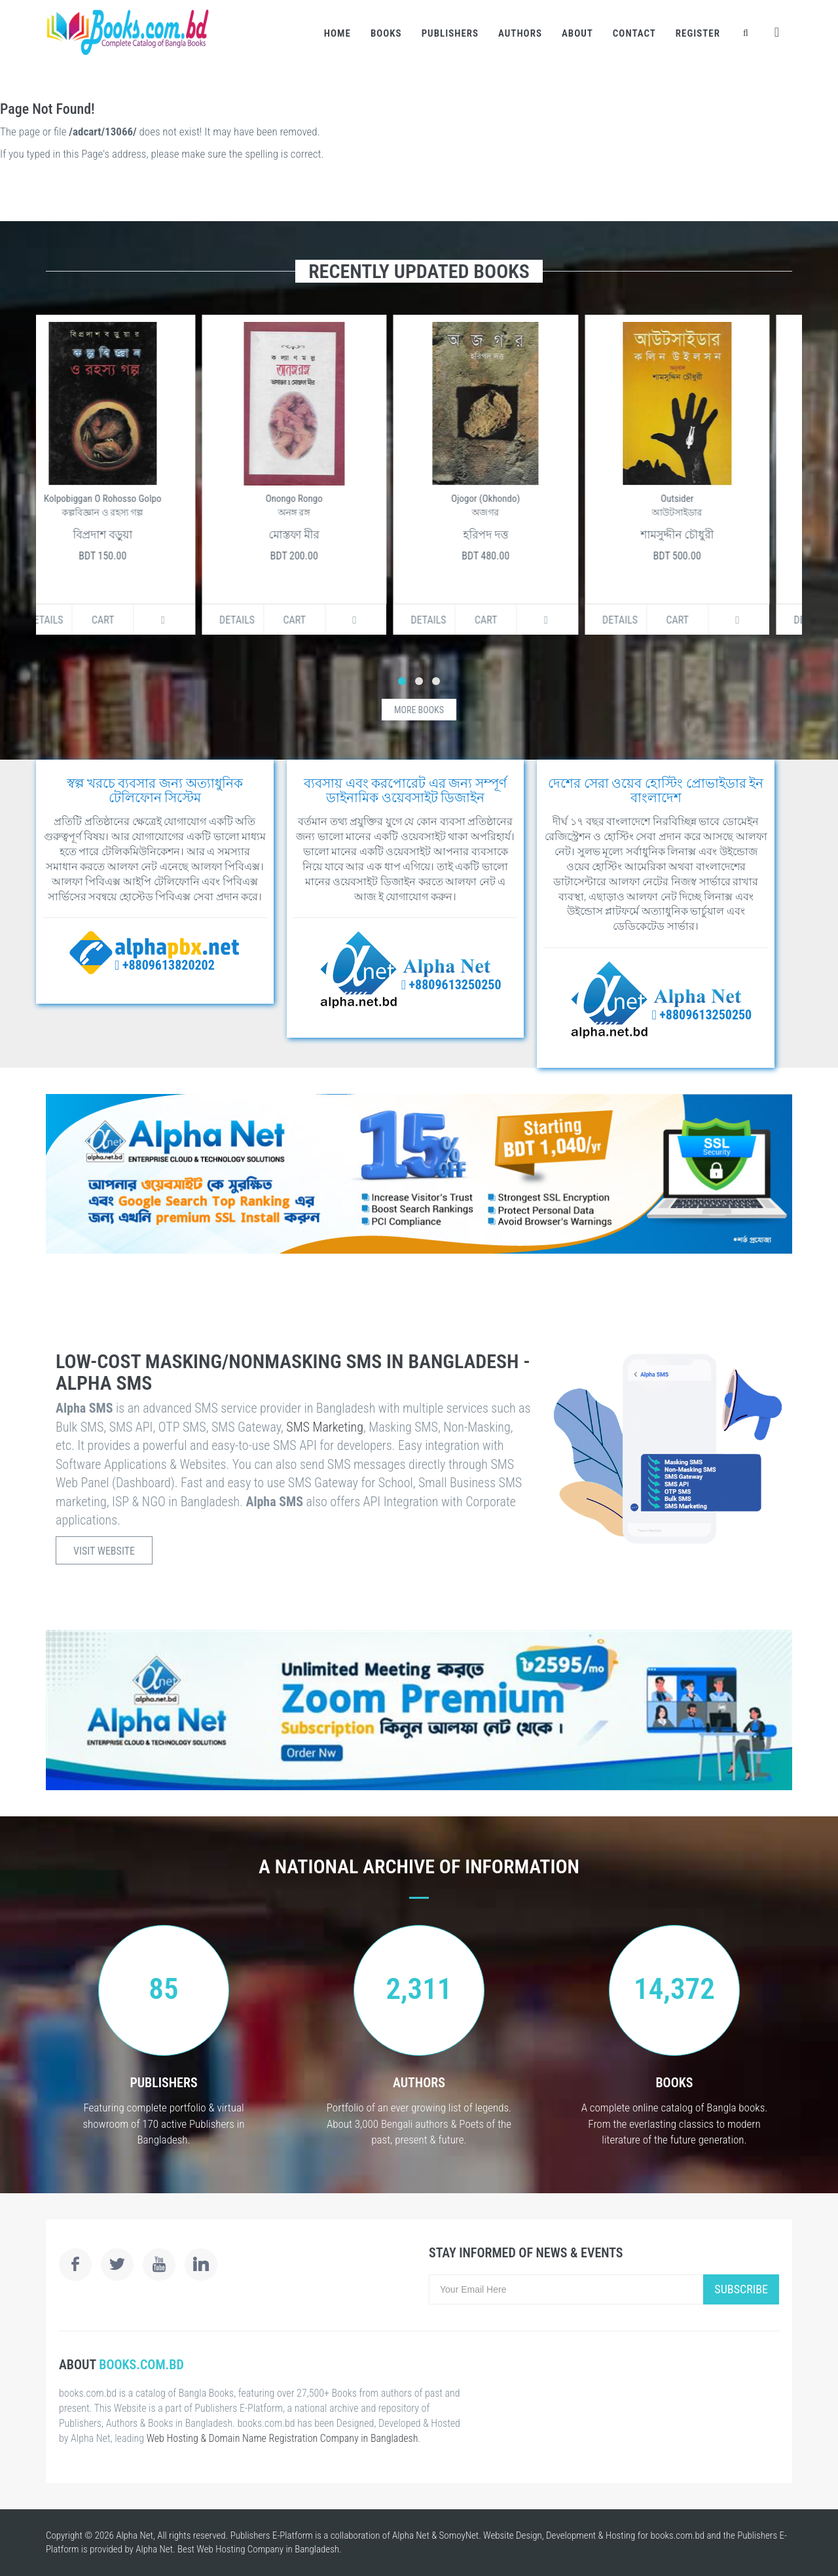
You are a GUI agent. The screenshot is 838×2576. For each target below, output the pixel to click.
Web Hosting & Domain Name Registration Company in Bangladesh (282, 2438)
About (577, 33)
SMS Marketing (324, 1427)
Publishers (450, 33)
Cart (131, 620)
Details (74, 620)
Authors (520, 33)
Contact (634, 33)
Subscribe (741, 2289)
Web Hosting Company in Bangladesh (267, 2549)
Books (386, 33)
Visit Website (104, 1551)
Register (698, 33)
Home (337, 33)
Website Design (512, 2535)
